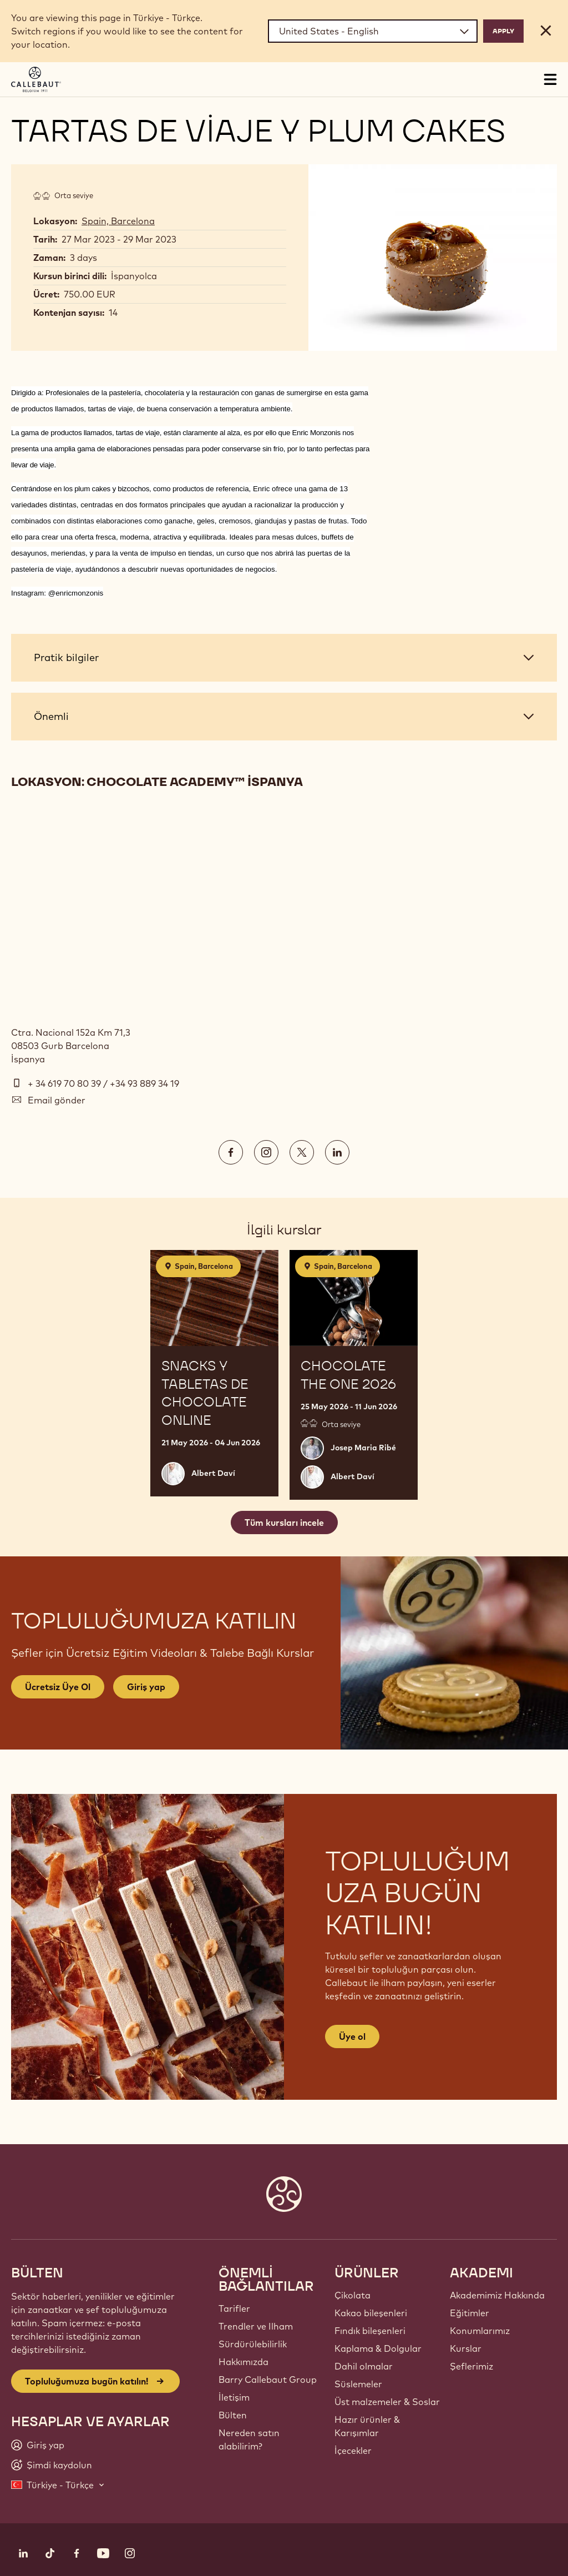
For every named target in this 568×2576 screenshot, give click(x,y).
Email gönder (56, 1100)
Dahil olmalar (363, 2366)
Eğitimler (469, 2312)
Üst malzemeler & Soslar (387, 2401)
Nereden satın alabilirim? (249, 2439)
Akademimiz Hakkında (497, 2295)
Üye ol (352, 2036)
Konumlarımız (480, 2330)
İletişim (234, 2397)
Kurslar (465, 2348)
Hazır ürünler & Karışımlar (367, 2426)
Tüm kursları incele (284, 1522)
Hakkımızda (243, 2361)
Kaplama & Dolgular (378, 2348)
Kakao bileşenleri (370, 2312)
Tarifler (234, 2308)
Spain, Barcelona (118, 220)
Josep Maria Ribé (363, 1448)
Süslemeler (358, 2384)
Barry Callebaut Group (268, 2379)
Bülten (233, 2415)
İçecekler (353, 2450)
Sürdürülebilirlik (253, 2344)
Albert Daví (213, 1473)
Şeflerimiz (471, 2366)
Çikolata (352, 2295)
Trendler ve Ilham (256, 2326)
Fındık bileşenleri (369, 2330)
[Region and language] (373, 31)
